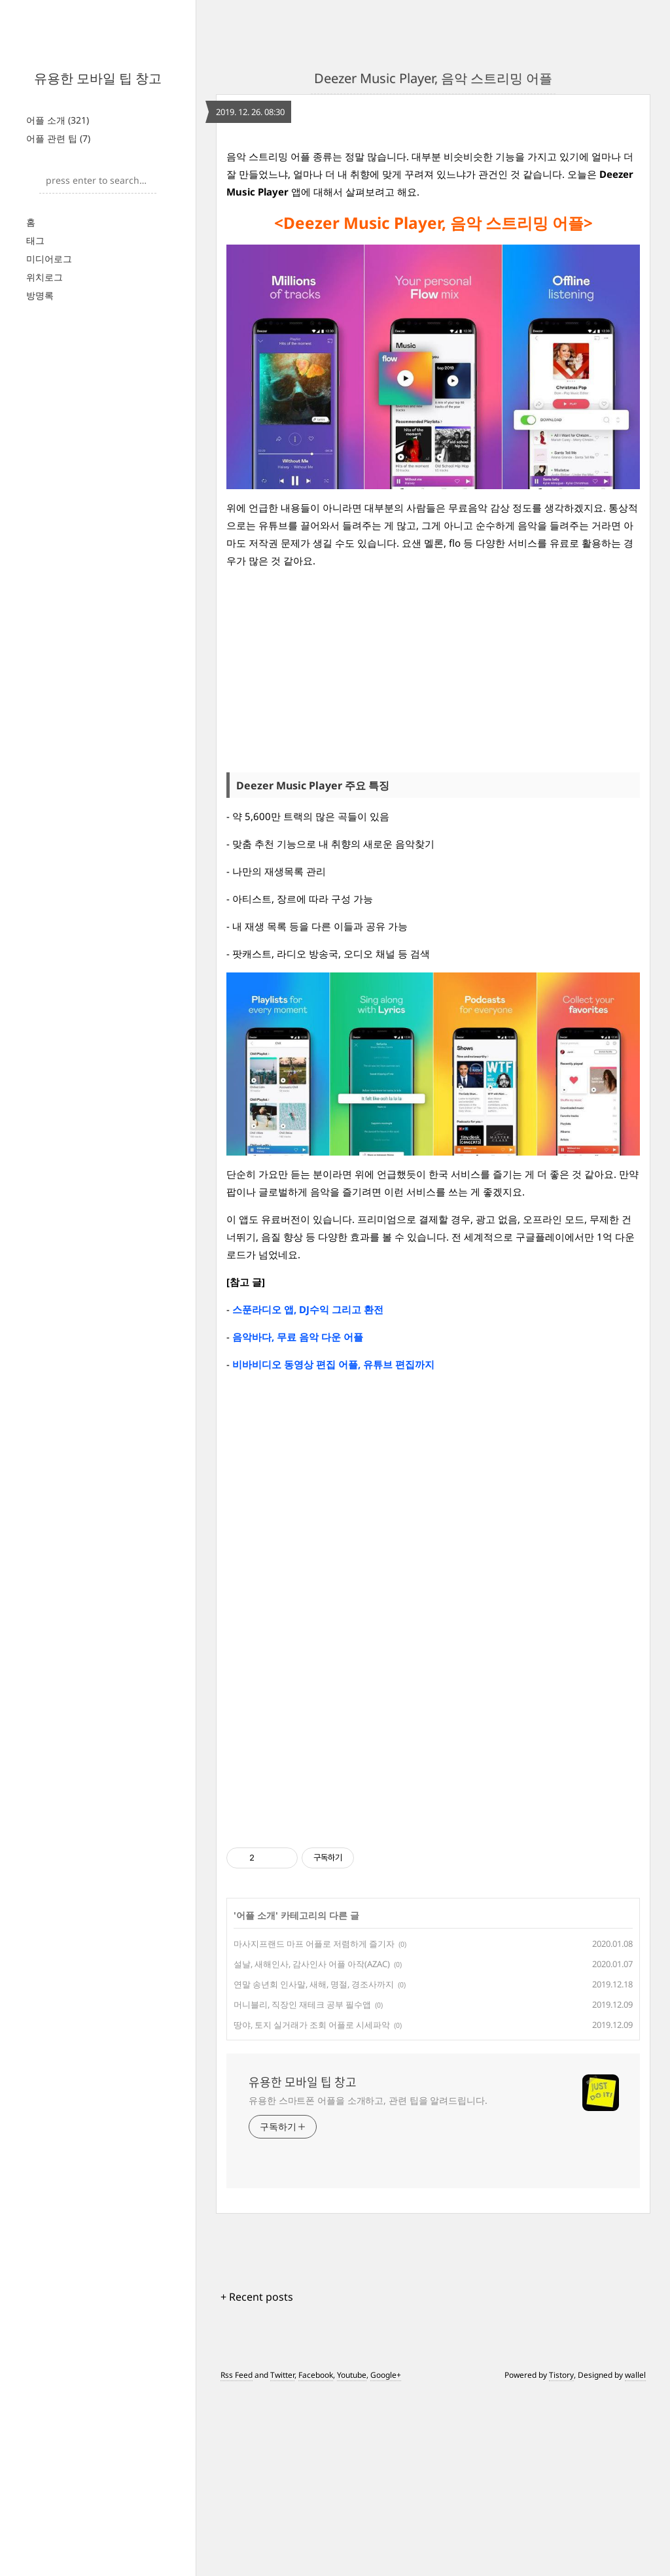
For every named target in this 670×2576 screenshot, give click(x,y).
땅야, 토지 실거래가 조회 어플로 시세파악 (312, 2208)
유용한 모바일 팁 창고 (98, 78)
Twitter (282, 2558)
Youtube (351, 2558)
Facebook (315, 2558)
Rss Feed (236, 2558)
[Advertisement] (98, 275)
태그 (35, 404)
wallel (635, 2558)
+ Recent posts (256, 2480)
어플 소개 (57, 120)
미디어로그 (49, 422)
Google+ (385, 2558)
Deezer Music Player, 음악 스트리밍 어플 (433, 78)
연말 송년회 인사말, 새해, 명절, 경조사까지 (314, 2167)
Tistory (561, 2558)
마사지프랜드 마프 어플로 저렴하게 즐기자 (314, 2127)
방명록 (40, 459)
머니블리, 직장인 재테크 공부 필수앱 (302, 2187)
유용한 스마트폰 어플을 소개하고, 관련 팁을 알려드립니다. (368, 2283)
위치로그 (44, 440)
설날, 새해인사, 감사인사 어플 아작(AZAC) (312, 2147)
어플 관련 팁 (58, 138)
